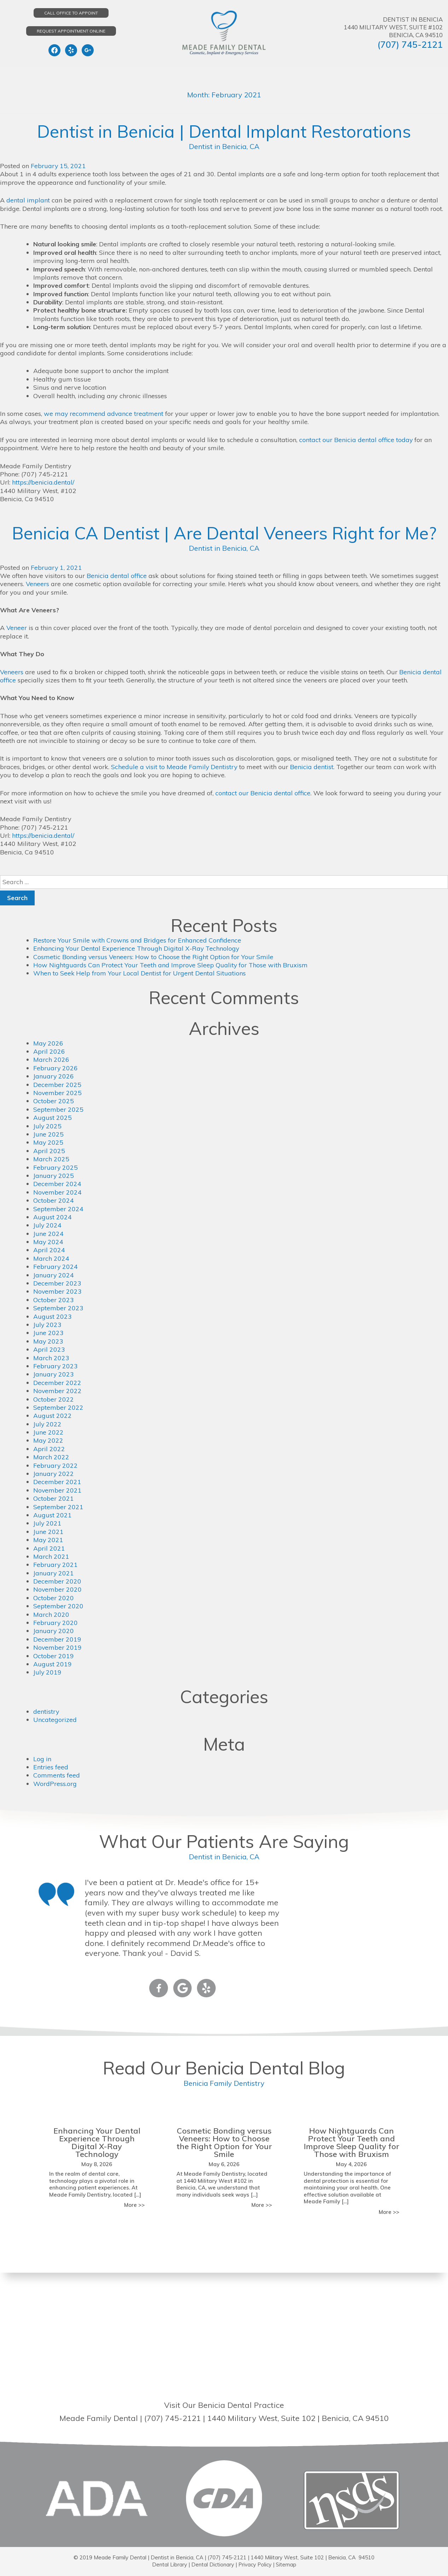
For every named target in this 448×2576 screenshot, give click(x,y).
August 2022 (52, 1416)
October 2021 (53, 1498)
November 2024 (57, 1192)
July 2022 (47, 1424)
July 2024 (47, 1225)
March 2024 (51, 1258)
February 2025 (55, 1167)
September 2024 (58, 1209)
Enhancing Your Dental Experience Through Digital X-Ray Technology (136, 948)
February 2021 (55, 1565)
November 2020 (57, 1589)
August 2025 (52, 1118)
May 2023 (48, 1341)
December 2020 (57, 1581)
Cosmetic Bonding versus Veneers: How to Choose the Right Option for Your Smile (153, 957)
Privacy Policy (255, 2564)
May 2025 (48, 1142)
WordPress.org (55, 1784)
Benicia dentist (312, 767)
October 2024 (53, 1200)
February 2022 (55, 1465)
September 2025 (58, 1109)
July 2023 (47, 1325)
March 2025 (51, 1159)
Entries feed (50, 1767)
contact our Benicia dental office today (356, 440)
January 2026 (53, 1076)
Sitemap (286, 2564)
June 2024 (48, 1234)
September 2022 (58, 1407)
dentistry (46, 1711)
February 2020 (55, 1623)
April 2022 (49, 1449)
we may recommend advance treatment (104, 414)
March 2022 (51, 1457)
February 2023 (55, 1366)
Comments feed (56, 1775)
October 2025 (53, 1101)
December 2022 (57, 1383)
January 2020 (53, 1631)
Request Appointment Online (71, 31)
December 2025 (57, 1085)
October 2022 (53, 1399)
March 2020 (51, 1614)
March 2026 (51, 1059)
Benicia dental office (117, 576)
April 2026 (49, 1051)
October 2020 (53, 1598)
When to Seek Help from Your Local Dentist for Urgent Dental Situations (139, 973)
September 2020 (58, 1606)
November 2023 (57, 1291)
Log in (42, 1759)
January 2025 (53, 1176)
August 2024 (52, 1217)
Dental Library (168, 2564)
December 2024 (57, 1184)
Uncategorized (55, 1720)
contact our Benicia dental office (262, 793)
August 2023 (52, 1316)
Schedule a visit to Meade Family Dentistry (174, 767)
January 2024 (53, 1275)
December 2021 (57, 1482)
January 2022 (53, 1474)
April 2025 (49, 1151)
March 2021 (51, 1556)
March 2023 (51, 1358)
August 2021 (52, 1515)
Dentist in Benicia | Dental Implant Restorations (224, 131)
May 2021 (48, 1540)
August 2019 (52, 1664)
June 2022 (48, 1432)
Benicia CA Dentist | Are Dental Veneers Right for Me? (224, 533)
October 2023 (53, 1300)
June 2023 (48, 1333)
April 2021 (49, 1548)
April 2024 (49, 1250)
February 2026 (55, 1068)
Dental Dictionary (212, 2564)
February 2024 (55, 1267)
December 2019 (57, 1639)
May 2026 (48, 1043)
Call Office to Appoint (71, 13)
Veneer (16, 628)
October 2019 (53, 1656)
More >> (134, 2205)
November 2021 (57, 1490)
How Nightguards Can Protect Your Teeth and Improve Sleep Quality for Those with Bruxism (170, 965)
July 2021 (47, 1523)
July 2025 (47, 1126)
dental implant (28, 200)
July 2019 (47, 1672)
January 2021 (53, 1573)
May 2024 (48, 1242)
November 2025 (57, 1093)
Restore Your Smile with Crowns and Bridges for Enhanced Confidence (137, 940)
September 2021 (58, 1507)
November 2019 (57, 1647)
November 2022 (57, 1391)
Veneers (38, 584)
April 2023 (49, 1349)
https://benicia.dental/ (43, 482)
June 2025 (48, 1134)
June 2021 (48, 1532)
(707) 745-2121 (410, 44)
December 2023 (57, 1283)
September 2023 (58, 1308)
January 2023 (53, 1374)
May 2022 (48, 1440)
